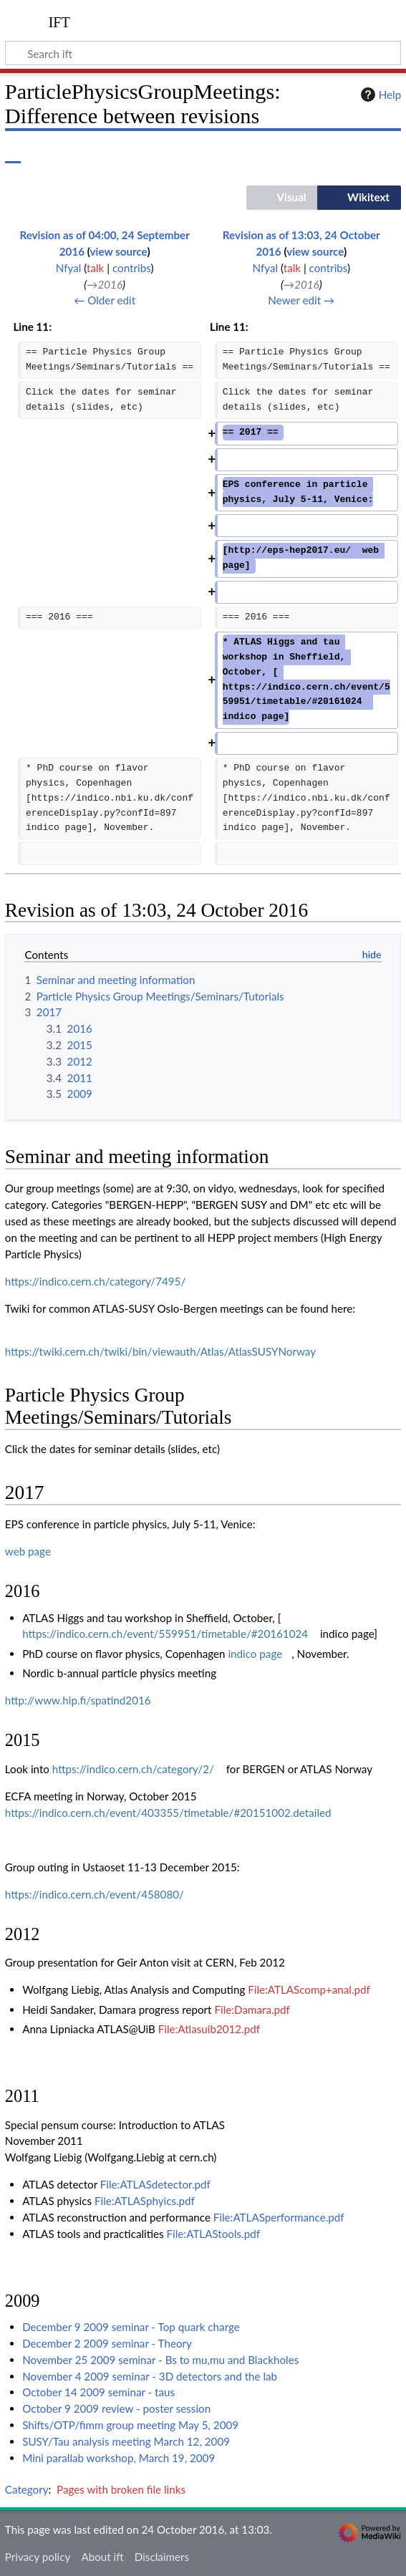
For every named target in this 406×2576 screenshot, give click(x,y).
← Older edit (104, 300)
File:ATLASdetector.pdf (155, 2184)
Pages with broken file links (121, 2489)
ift (59, 21)
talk (95, 267)
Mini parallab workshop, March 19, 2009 (118, 2457)
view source (119, 251)
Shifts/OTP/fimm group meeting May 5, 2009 (130, 2424)
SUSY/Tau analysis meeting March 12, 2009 (126, 2441)
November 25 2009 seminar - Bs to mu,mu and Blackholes (160, 2359)
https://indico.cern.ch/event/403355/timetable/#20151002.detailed (168, 1812)
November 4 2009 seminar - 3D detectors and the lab (149, 2376)
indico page (255, 1653)
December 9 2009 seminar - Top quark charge (131, 2326)
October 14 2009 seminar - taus (98, 2392)
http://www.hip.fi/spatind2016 (78, 1700)
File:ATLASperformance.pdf (278, 2217)
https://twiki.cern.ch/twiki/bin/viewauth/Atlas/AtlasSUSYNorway (160, 1351)
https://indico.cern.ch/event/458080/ (94, 1894)
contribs (131, 267)
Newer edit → (301, 300)
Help (379, 94)
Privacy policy (37, 2556)
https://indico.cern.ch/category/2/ (133, 1768)
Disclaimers (162, 2556)
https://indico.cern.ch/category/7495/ (95, 1281)
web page (28, 1551)
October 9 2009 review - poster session (116, 2408)
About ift (102, 2556)
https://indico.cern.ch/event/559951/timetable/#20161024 (165, 1633)
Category (27, 2489)
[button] (282, 197)
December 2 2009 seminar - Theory (107, 2343)
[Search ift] (203, 53)
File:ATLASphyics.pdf (145, 2200)
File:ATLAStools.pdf (213, 2233)
